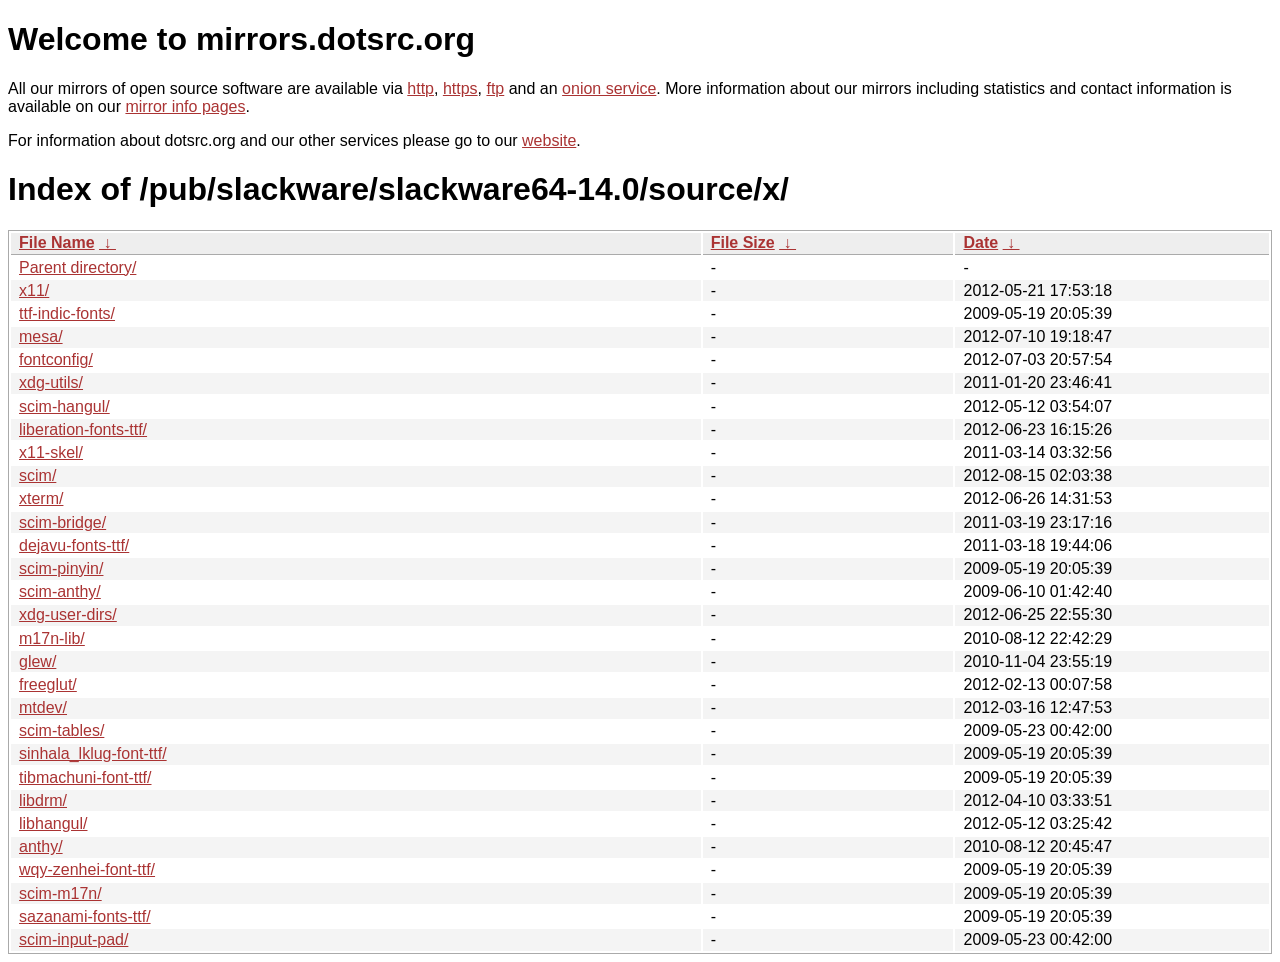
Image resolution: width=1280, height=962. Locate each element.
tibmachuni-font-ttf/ (85, 777)
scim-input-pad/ (73, 939)
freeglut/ (48, 684)
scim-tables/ (61, 730)
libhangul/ (53, 823)
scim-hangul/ (64, 406)
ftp (495, 88)
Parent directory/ (77, 267)
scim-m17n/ (60, 893)
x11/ (34, 290)
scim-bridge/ (62, 522)
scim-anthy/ (60, 591)
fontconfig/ (56, 359)
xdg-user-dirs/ (68, 614)
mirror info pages (185, 106)
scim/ (37, 475)
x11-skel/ (51, 452)
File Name (57, 242)
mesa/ (41, 336)
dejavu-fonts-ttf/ (74, 545)
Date (980, 242)
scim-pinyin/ (61, 568)
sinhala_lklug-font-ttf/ (93, 753)
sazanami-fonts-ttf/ (85, 916)
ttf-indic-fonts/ (67, 313)
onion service (609, 88)
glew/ (37, 661)
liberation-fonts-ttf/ (83, 429)
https (460, 88)
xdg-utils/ (51, 382)
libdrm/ (43, 800)
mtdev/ (43, 707)
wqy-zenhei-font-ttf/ (87, 869)
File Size (743, 242)
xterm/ (41, 498)
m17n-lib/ (52, 638)
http (420, 88)
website (549, 140)
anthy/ (41, 846)
